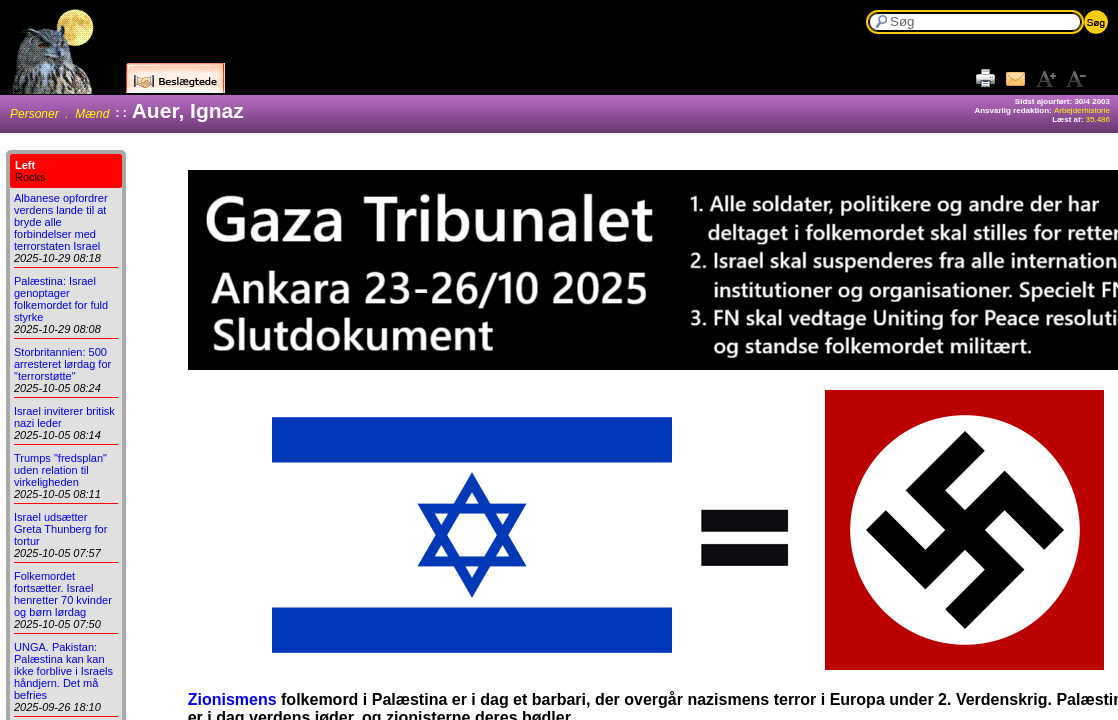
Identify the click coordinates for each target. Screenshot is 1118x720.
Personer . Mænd (59, 114)
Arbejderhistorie (1082, 110)
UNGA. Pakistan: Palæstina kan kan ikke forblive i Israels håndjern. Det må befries (63, 671)
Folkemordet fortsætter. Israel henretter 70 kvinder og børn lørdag (63, 594)
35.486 (1098, 119)
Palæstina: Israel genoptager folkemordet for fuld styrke (61, 299)
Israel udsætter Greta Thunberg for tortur (60, 529)
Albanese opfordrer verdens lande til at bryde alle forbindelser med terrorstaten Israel (61, 222)
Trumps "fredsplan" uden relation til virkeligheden (60, 470)
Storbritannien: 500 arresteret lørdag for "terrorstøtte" (62, 364)
